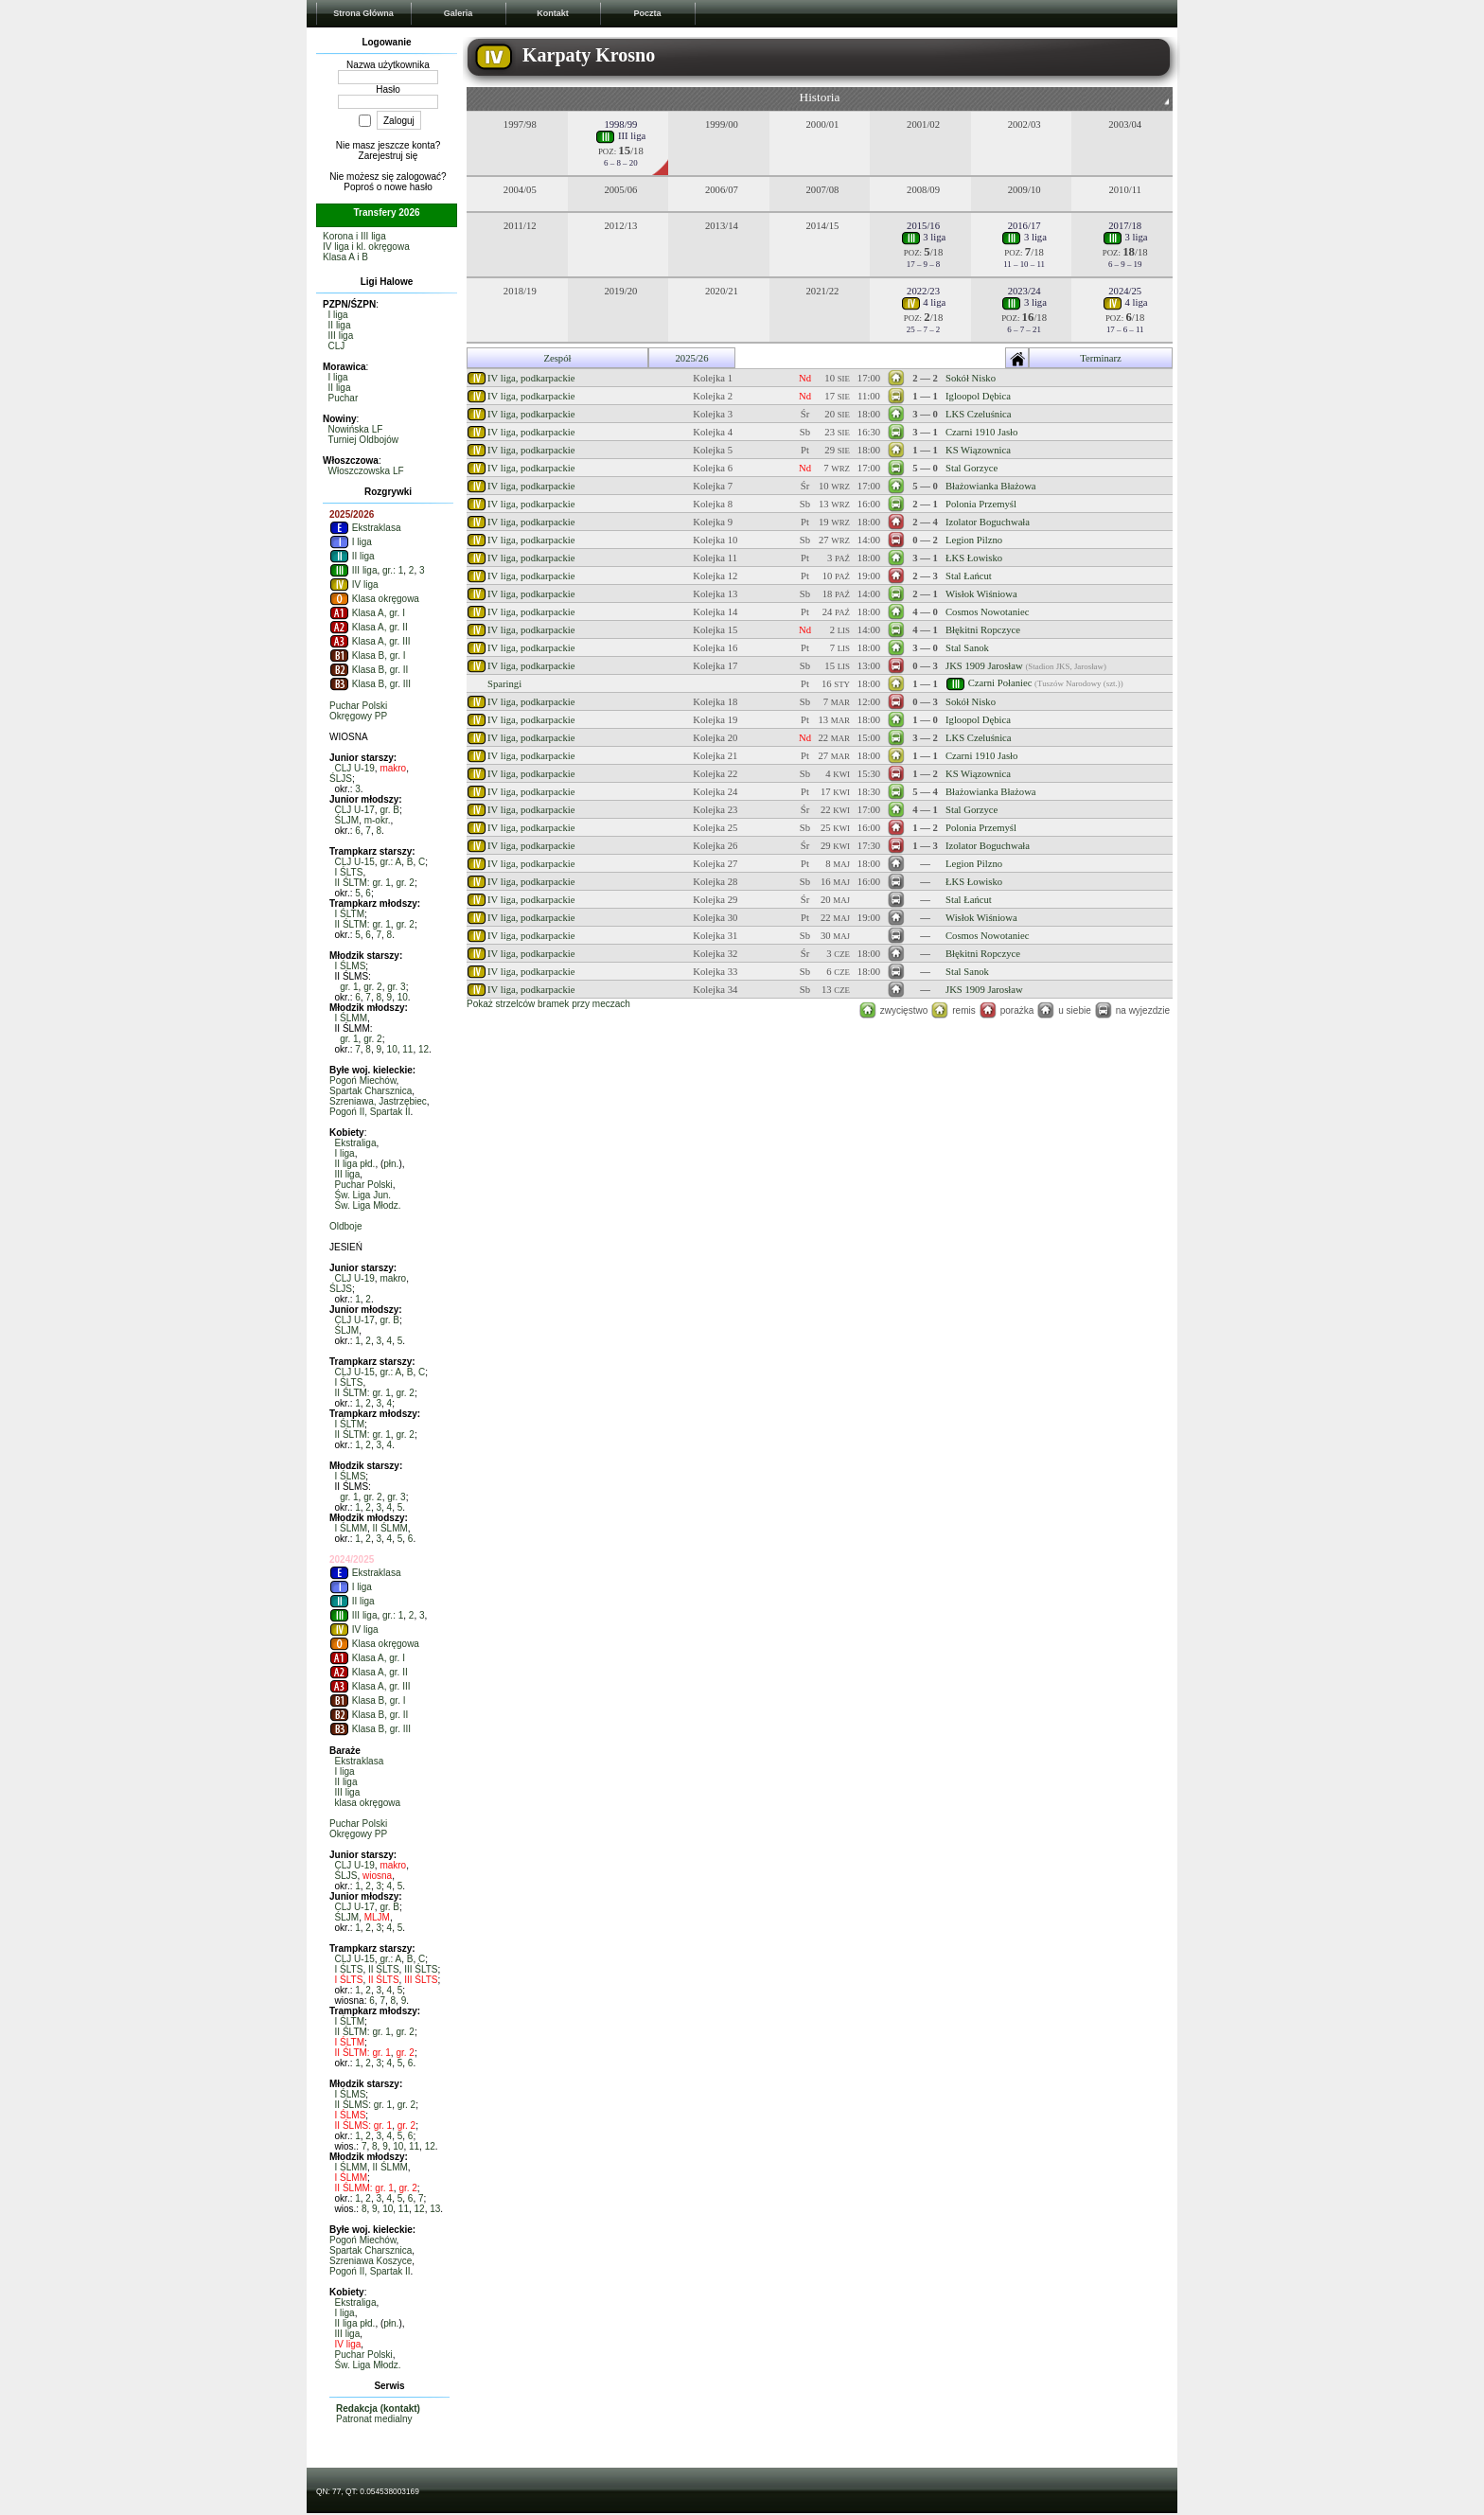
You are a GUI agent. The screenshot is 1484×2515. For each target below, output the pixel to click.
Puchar (343, 398)
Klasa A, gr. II (368, 627)
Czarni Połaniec (1000, 682)
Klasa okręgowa (374, 598)
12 (423, 1049)
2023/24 (1024, 291)
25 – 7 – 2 (924, 329)
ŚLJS (340, 778)
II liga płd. (355, 1164)
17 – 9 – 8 (924, 264)
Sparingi (504, 684)
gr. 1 (349, 987)
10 (403, 997)
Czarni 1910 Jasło (981, 432)
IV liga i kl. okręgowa (366, 246)
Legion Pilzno (973, 540)
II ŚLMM (390, 1528)
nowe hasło (408, 187)
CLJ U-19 (355, 768)
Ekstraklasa (364, 527)
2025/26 (692, 358)
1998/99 (620, 124)
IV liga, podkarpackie (530, 378)
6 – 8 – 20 (621, 163)
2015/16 (923, 226)
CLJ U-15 (355, 862)
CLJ (336, 346)
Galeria (458, 13)
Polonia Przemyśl (980, 504)
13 (435, 2209)
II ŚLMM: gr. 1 (364, 2188)
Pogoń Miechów (363, 1080)
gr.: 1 (392, 570)
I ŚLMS (350, 966)
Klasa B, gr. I (367, 655)
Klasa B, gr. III (370, 684)
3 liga (923, 237)
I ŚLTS (349, 872)
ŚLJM (347, 820)
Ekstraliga (356, 1143)
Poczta (647, 13)
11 (407, 1049)
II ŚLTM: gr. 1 (363, 882)
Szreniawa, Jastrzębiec (378, 1101)
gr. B (389, 810)
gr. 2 (405, 882)
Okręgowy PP (358, 716)
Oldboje (345, 1226)
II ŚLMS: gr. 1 (364, 2104)
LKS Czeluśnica (978, 414)
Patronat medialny (374, 2419)
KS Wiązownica (978, 450)
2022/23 (923, 291)
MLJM (377, 1917)
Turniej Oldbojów (362, 439)
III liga (341, 335)
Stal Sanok (967, 648)
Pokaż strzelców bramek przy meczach (548, 1004)
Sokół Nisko (970, 378)
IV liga (354, 584)
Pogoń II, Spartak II (370, 1112)
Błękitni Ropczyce (982, 630)
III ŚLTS (420, 1969)
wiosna (377, 1875)
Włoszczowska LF (366, 471)
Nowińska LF (355, 429)
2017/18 (1124, 226)
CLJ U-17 (355, 810)
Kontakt (553, 13)
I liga (338, 315)
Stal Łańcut (968, 576)
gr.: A (390, 862)
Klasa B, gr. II (368, 669)
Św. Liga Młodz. (368, 1205)
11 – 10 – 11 (1024, 264)
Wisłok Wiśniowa (981, 594)
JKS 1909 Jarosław (984, 666)
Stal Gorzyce (971, 468)
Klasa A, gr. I (367, 613)
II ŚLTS (383, 1969)
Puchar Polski (358, 705)
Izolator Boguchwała (987, 522)
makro (393, 768)
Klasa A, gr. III (369, 641)
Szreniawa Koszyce (370, 2261)
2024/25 (1124, 291)
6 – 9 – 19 (1125, 264)
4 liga (923, 302)
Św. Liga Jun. (363, 1195)
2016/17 (1024, 226)
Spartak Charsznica (370, 1091)
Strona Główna (363, 13)
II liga (339, 325)
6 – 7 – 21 (1024, 329)
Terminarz (1101, 358)
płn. (390, 1164)
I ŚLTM (349, 914)
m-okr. (377, 820)
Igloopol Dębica (978, 396)
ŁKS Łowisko (973, 558)
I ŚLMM (351, 1018)
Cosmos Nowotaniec (987, 612)
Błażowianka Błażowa (990, 486)
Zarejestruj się (388, 156)
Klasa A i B (345, 257)
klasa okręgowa (367, 1803)
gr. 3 (396, 987)
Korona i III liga (354, 236)
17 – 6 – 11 (1125, 329)
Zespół (557, 358)
